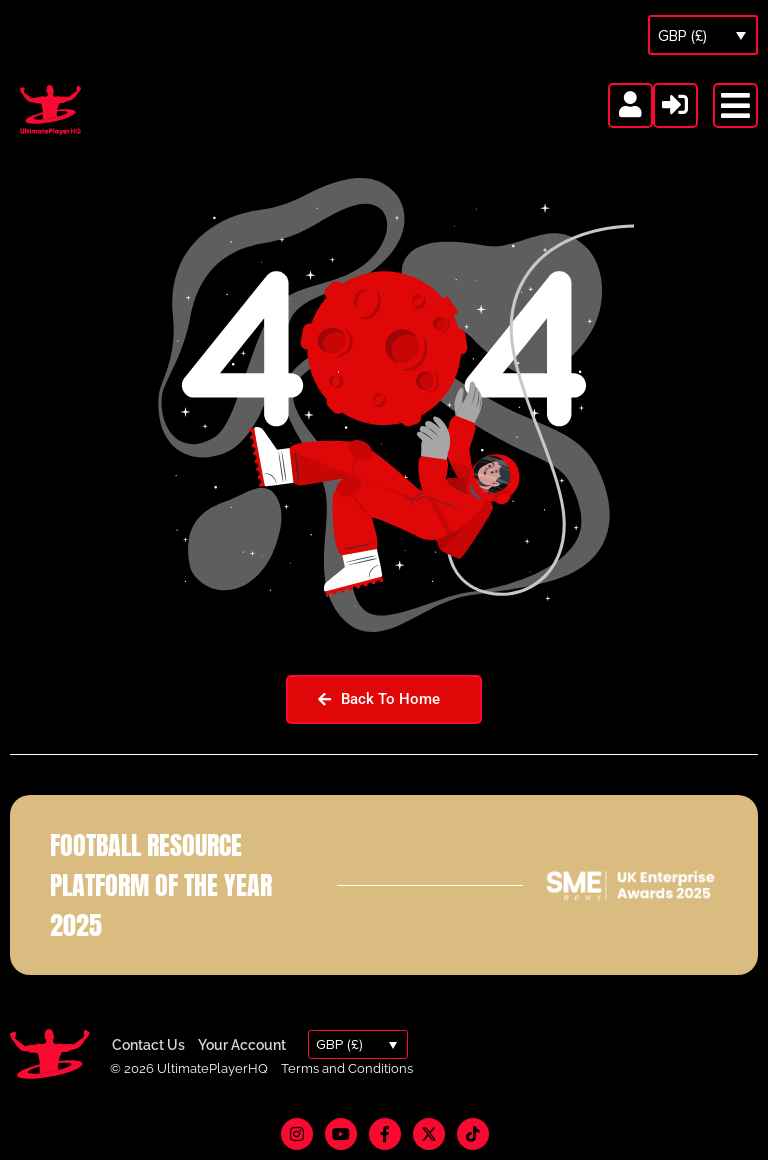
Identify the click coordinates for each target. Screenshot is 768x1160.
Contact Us (148, 1045)
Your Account (242, 1045)
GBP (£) (682, 36)
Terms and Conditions (347, 1068)
